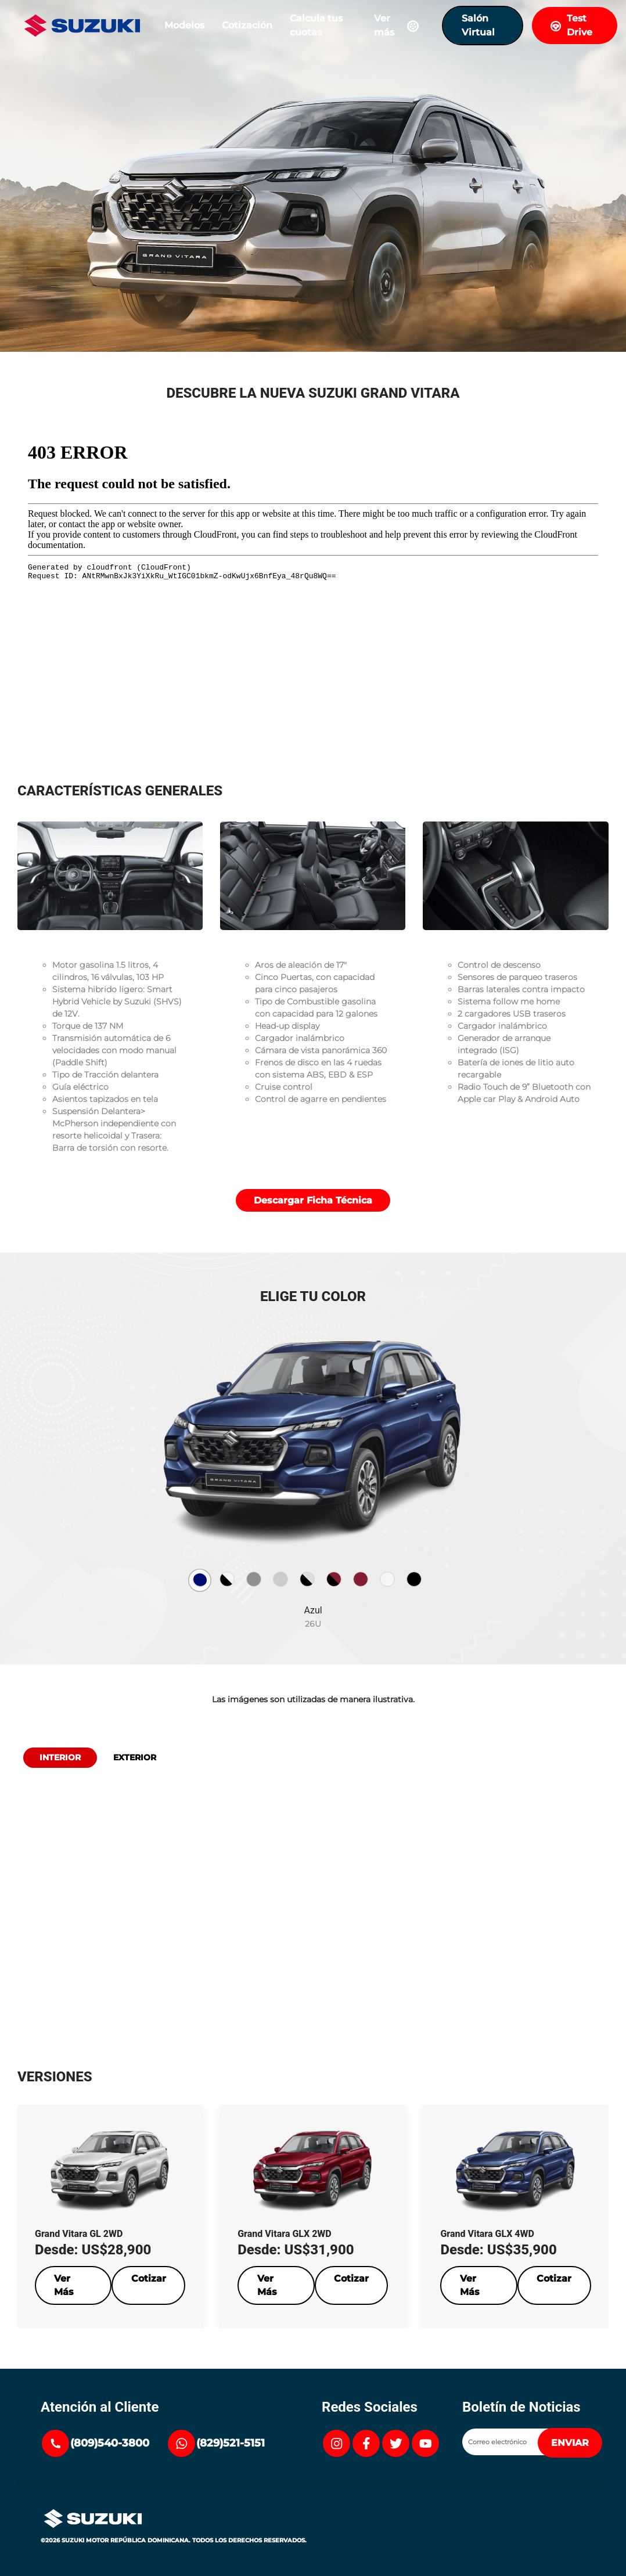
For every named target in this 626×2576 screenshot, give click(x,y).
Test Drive (571, 25)
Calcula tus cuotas (316, 25)
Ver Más (64, 2285)
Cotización (247, 25)
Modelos (184, 25)
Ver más (399, 25)
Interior (60, 1757)
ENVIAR (570, 2442)
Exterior (134, 1757)
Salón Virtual (478, 25)
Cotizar (148, 2278)
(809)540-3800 (109, 2443)
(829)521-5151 (230, 2443)
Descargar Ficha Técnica (313, 1200)
